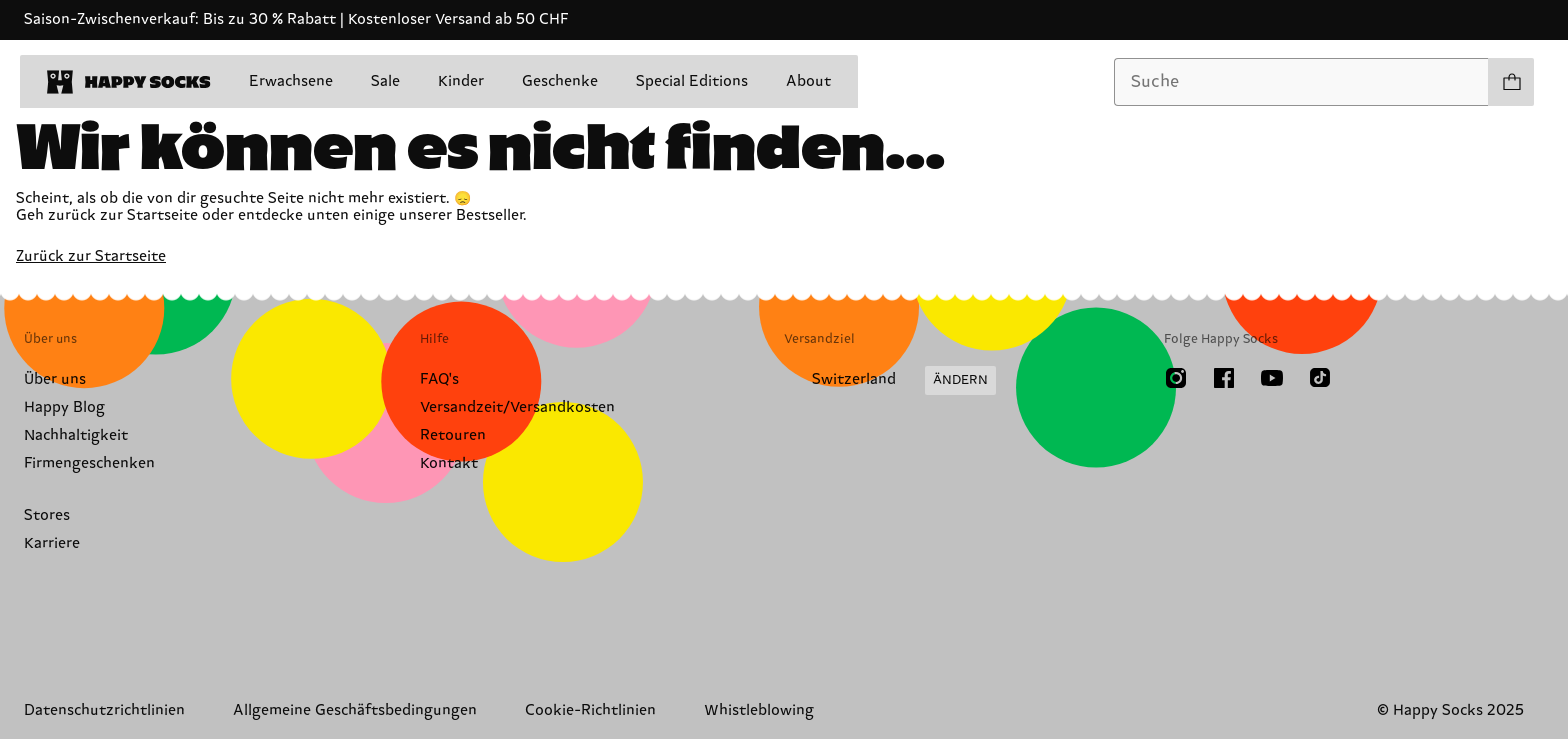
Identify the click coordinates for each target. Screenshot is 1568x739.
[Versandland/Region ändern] (890, 381)
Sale (385, 81)
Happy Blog (64, 407)
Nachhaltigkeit (76, 435)
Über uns (55, 379)
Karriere (52, 543)
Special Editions (692, 81)
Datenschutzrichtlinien (104, 710)
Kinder (461, 81)
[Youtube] (1272, 378)
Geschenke (560, 81)
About (808, 81)
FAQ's (439, 379)
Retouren (453, 435)
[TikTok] (1320, 378)
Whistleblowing (759, 710)
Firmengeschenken (89, 463)
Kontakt (449, 463)
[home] (129, 82)
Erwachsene (291, 81)
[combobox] (1301, 82)
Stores (47, 515)
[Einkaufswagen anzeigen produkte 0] (1511, 82)
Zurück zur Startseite (91, 256)
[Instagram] (1176, 378)
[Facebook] (1224, 378)
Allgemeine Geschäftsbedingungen (355, 710)
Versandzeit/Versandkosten (517, 407)
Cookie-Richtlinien (590, 710)
